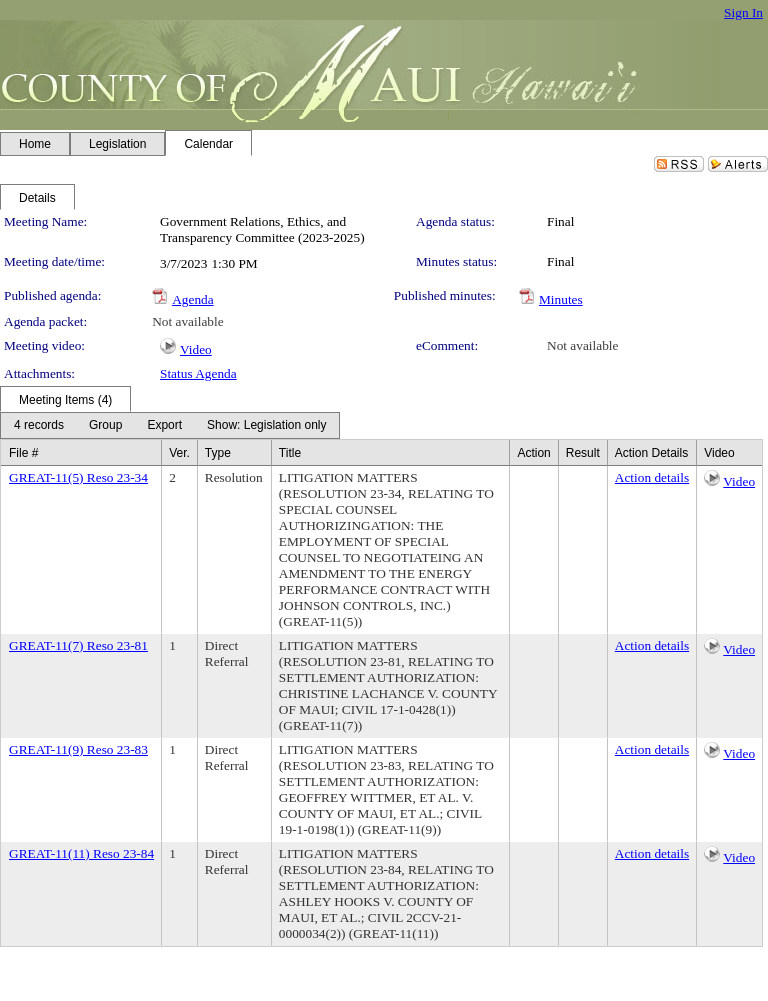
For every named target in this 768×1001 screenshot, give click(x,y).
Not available (187, 321)
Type (218, 453)
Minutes (561, 299)
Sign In (743, 12)
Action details (652, 477)
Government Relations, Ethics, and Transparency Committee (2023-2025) (262, 229)
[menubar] (170, 425)
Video (196, 349)
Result (583, 453)
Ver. (179, 453)
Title (290, 453)
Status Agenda (198, 373)
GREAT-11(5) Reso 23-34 (78, 477)
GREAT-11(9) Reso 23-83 (78, 749)
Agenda (192, 299)
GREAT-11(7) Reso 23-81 (78, 645)
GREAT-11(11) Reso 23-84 (81, 853)
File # (23, 453)
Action (533, 453)
